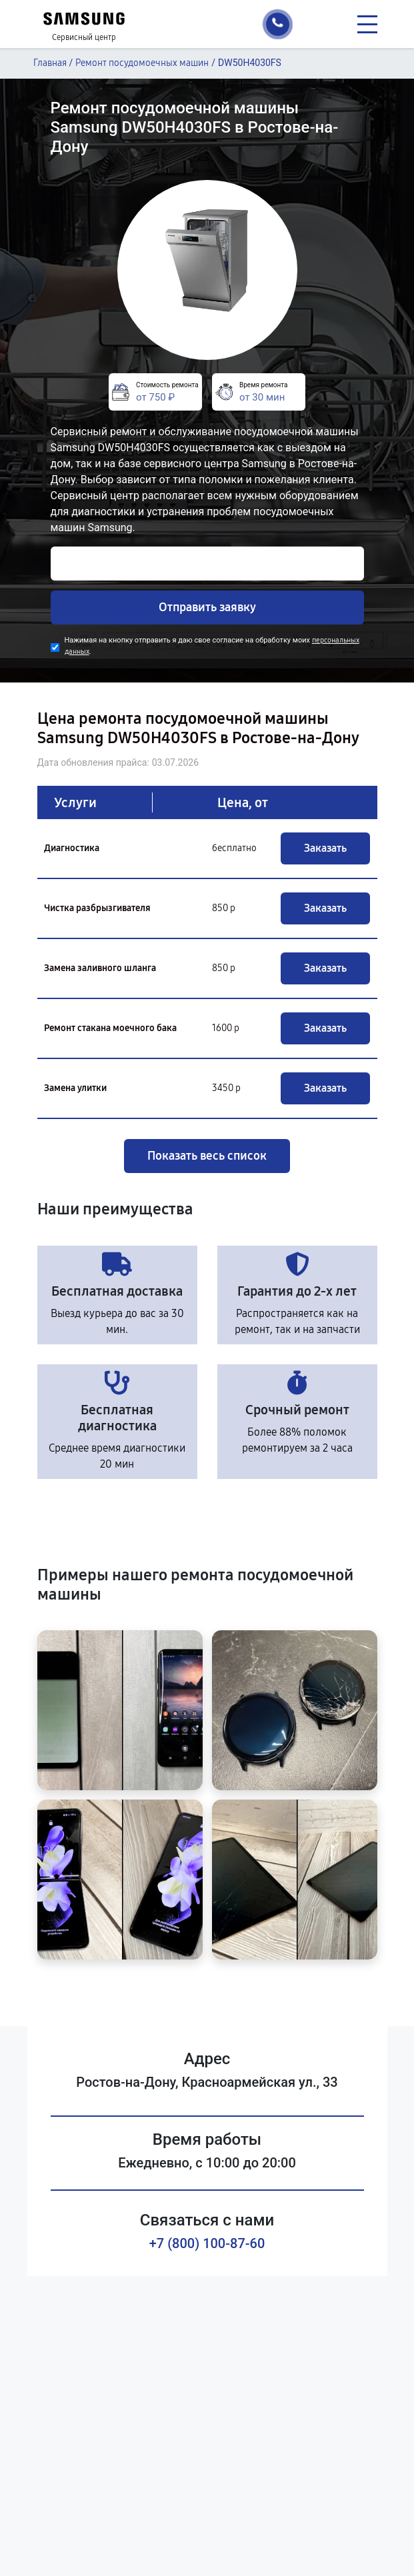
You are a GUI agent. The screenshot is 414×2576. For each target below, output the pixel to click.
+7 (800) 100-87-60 (207, 2243)
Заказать (325, 848)
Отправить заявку (207, 607)
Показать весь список (207, 1155)
